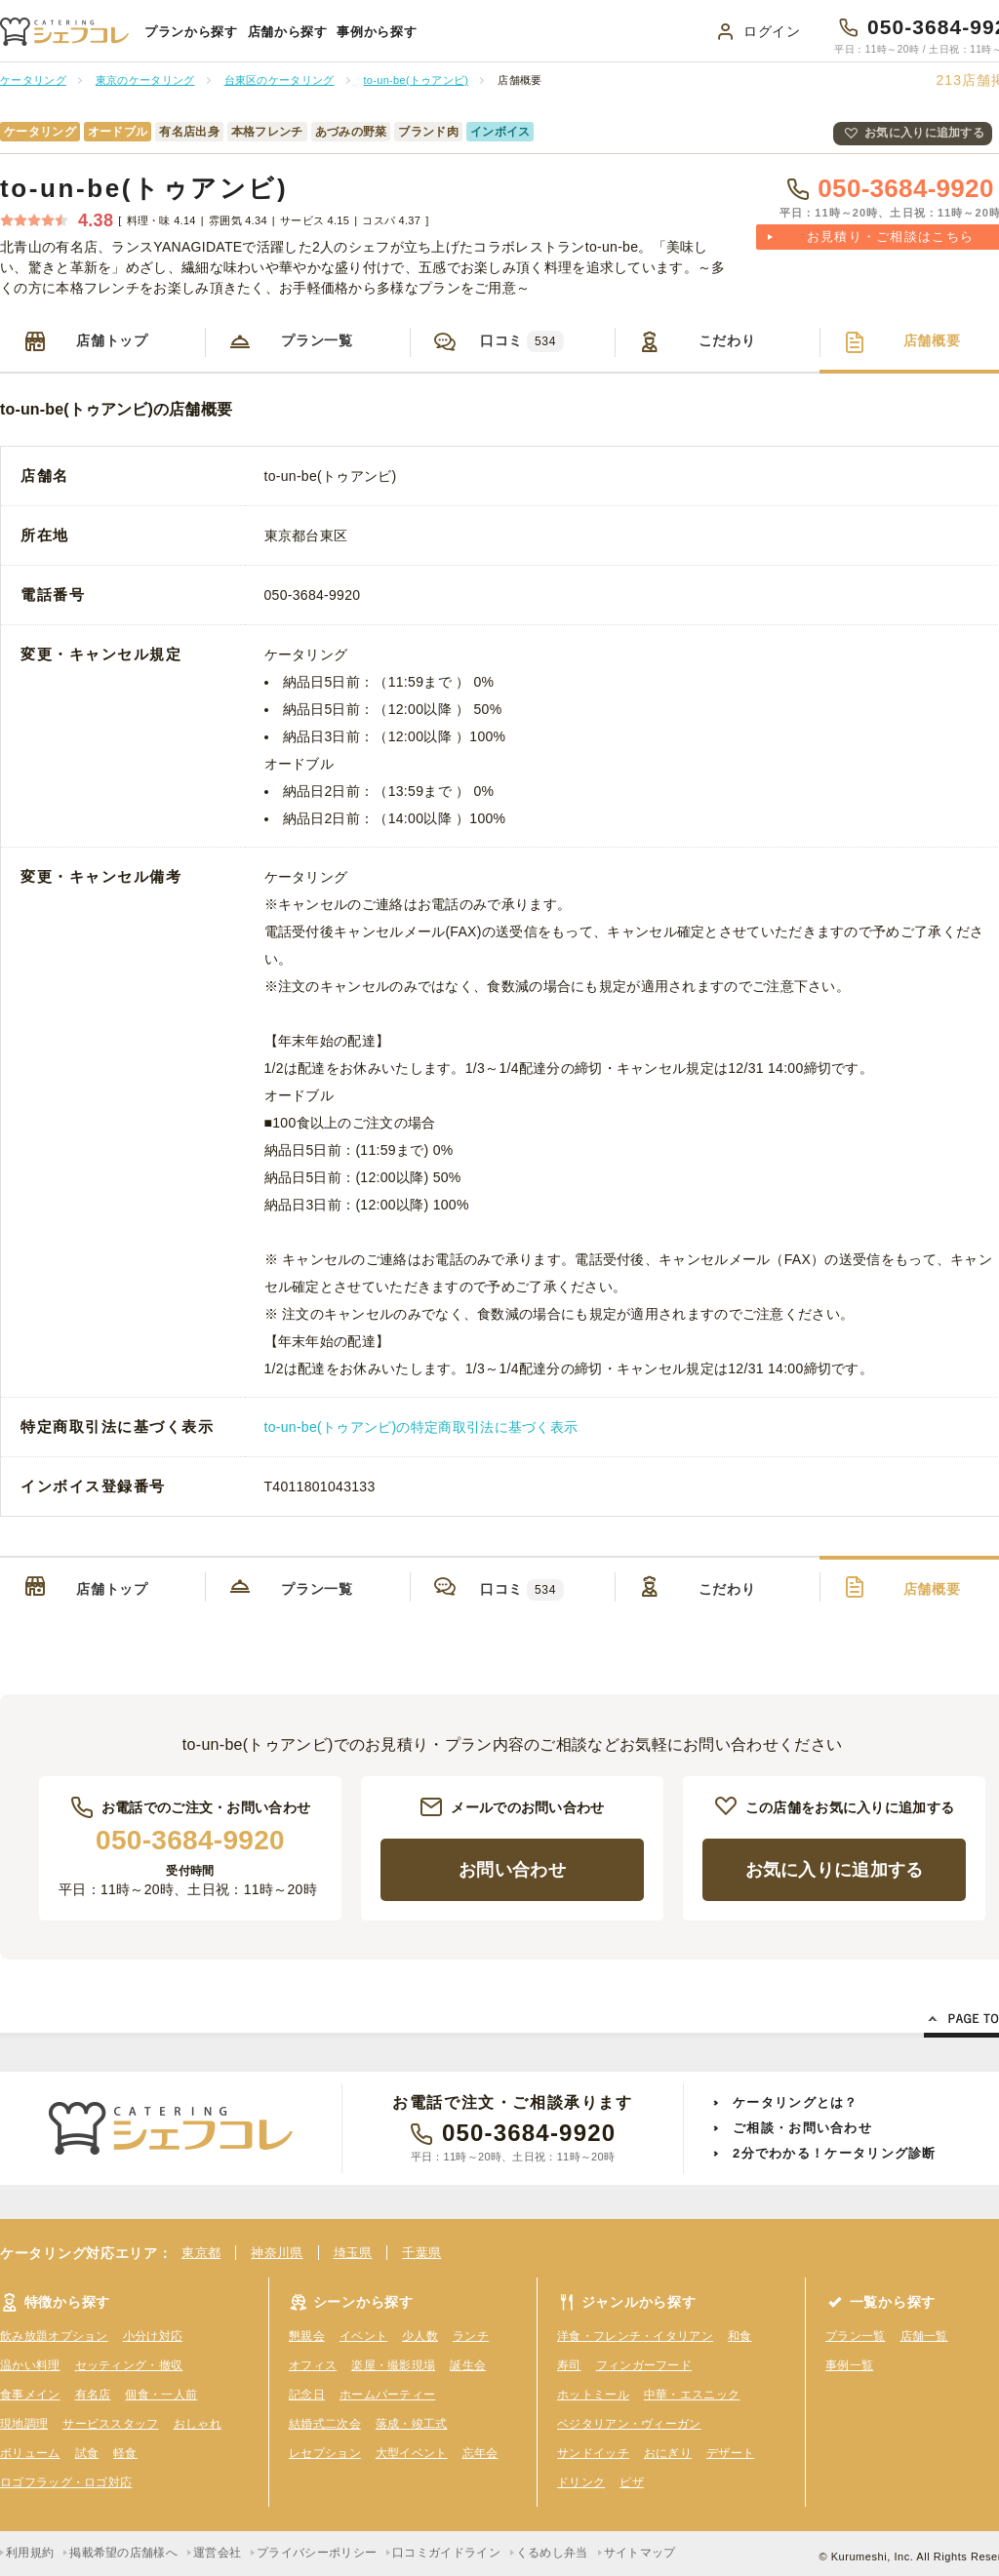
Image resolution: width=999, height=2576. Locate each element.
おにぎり (668, 2453)
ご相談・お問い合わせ (802, 2127)
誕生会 (468, 2365)
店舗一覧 (924, 2336)
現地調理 (24, 2424)
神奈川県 (276, 2252)
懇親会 (307, 2336)
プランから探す (191, 31)
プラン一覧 (317, 340)
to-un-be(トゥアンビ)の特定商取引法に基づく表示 (421, 1427)
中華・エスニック (691, 2394)
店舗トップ (112, 340)
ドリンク (581, 2482)
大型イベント (412, 2453)
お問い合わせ (512, 1870)
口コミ (522, 341)
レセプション (325, 2453)
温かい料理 (30, 2365)
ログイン (772, 31)
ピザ (631, 2482)
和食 (740, 2336)
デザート (730, 2453)
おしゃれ (197, 2424)
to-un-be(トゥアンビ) (144, 188)
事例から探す (377, 31)
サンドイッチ (593, 2453)
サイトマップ (640, 2552)
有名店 (93, 2394)
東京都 (200, 2252)
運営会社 (217, 2552)
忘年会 (480, 2453)
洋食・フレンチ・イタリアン (635, 2336)
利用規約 (30, 2552)
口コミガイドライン (446, 2552)
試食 (87, 2453)
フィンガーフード (644, 2365)
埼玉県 (353, 2252)
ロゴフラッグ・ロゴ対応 (66, 2482)
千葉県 (421, 2252)
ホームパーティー (387, 2394)
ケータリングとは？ (796, 2102)
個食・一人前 (161, 2394)
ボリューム (30, 2453)
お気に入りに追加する (924, 132)
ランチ (471, 2336)
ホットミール (593, 2394)
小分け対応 (153, 2336)
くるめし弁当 (552, 2552)
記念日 (307, 2394)
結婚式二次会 (325, 2424)
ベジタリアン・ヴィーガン (629, 2424)
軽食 (125, 2453)
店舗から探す (288, 31)
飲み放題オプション (54, 2336)
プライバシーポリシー (317, 2552)
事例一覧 (849, 2365)
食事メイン (30, 2394)
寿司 (569, 2365)
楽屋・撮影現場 (393, 2365)
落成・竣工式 (412, 2424)
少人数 (420, 2336)
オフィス (313, 2365)
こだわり (727, 340)
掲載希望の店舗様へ (123, 2552)
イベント (363, 2336)
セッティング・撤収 (129, 2365)
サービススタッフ (110, 2424)
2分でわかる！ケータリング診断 (835, 2153)
